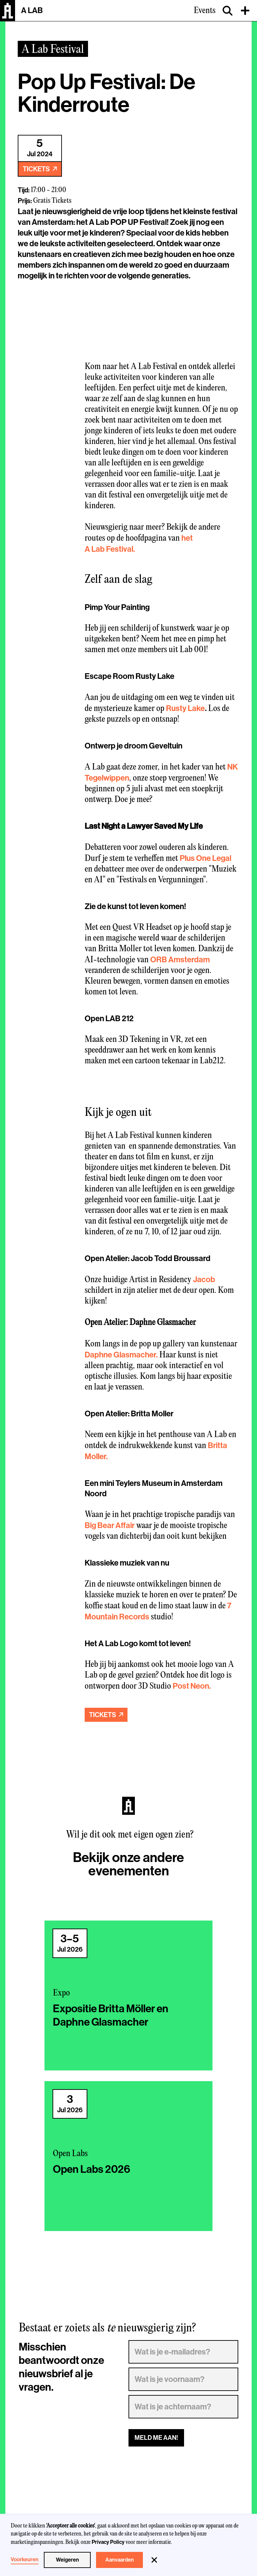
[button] (154, 2560)
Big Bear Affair (110, 1525)
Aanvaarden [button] (119, 2560)
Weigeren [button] (67, 2560)
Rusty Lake (185, 708)
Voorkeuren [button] (24, 2559)
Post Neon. (192, 1686)
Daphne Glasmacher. (121, 1355)
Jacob (204, 1279)
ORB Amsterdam (180, 960)
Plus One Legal (205, 858)
